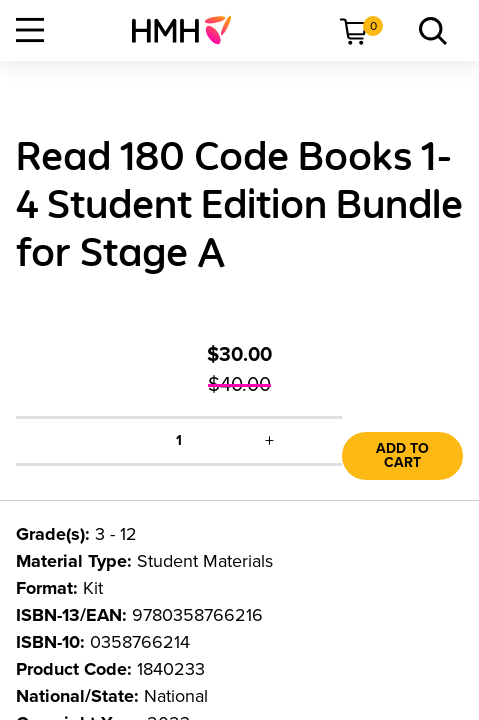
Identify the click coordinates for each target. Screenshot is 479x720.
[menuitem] (189, 30)
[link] (189, 30)
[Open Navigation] (30, 30)
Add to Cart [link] (402, 455)
